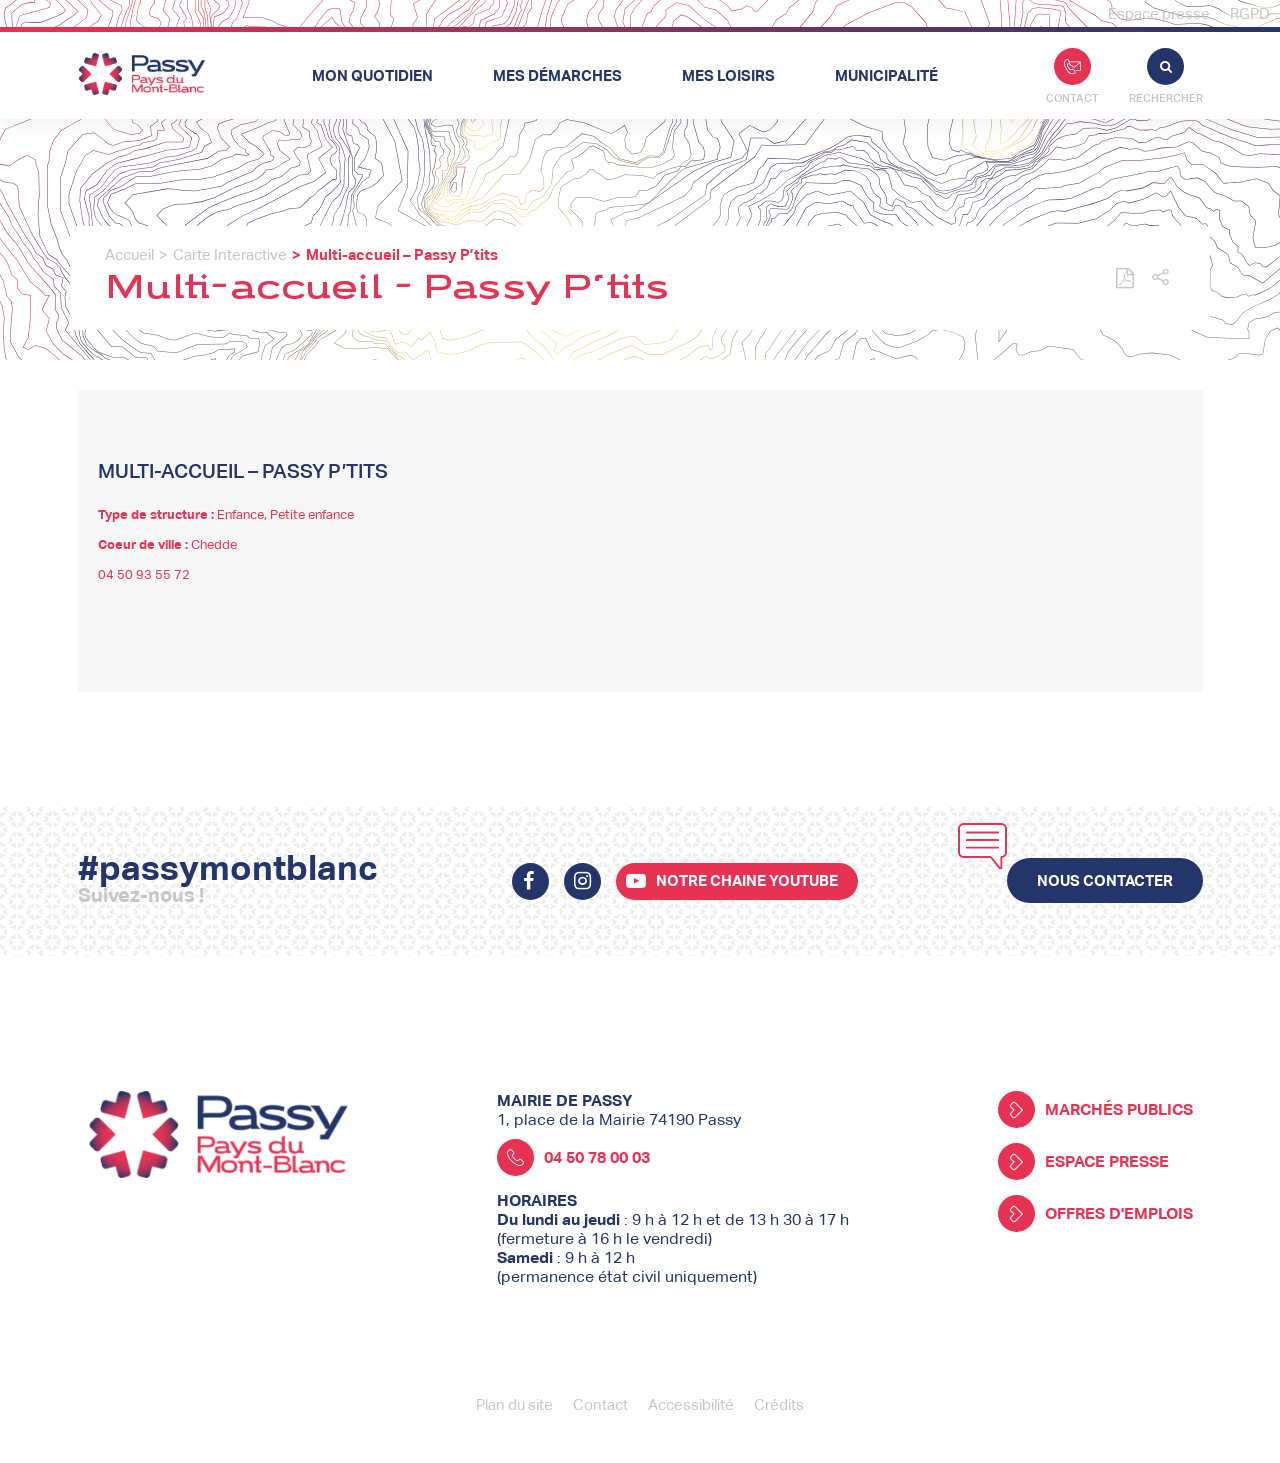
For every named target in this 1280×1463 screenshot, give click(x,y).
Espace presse (1159, 13)
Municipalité (886, 75)
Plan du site (514, 1404)
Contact (1072, 76)
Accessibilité (691, 1404)
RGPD (1250, 13)
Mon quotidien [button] (372, 75)
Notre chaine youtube (747, 880)
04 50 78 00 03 (573, 1157)
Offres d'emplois (1095, 1213)
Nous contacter (1105, 880)
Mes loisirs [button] (728, 75)
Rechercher (1166, 76)
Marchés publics (1095, 1109)
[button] (1160, 278)
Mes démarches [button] (557, 75)
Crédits (779, 1404)
